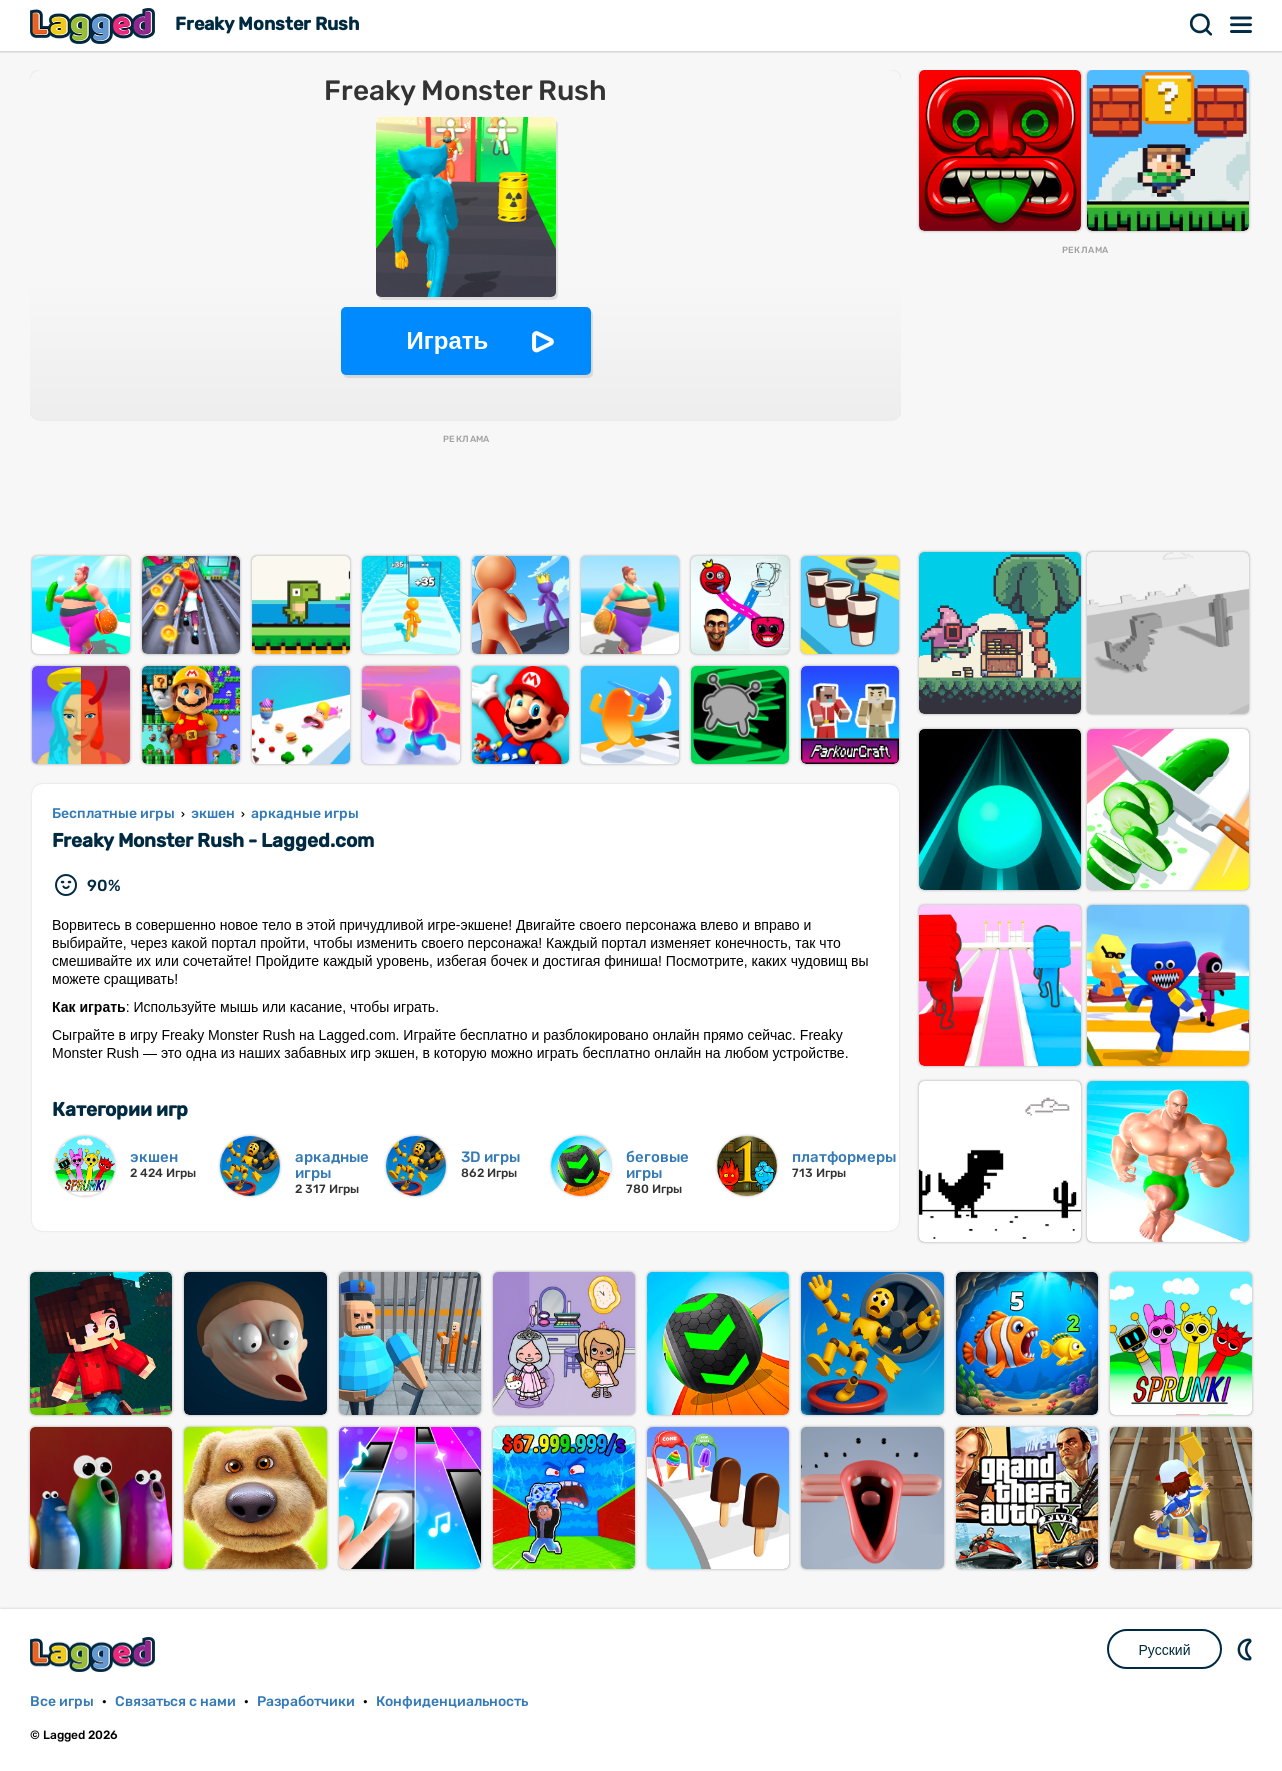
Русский (1165, 1650)
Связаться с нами (175, 1701)
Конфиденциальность (452, 1701)
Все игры (62, 1701)
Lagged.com (95, 1654)
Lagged (95, 25)
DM (1247, 1649)
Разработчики (306, 1701)
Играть (448, 340)
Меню (1242, 25)
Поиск (1202, 25)
